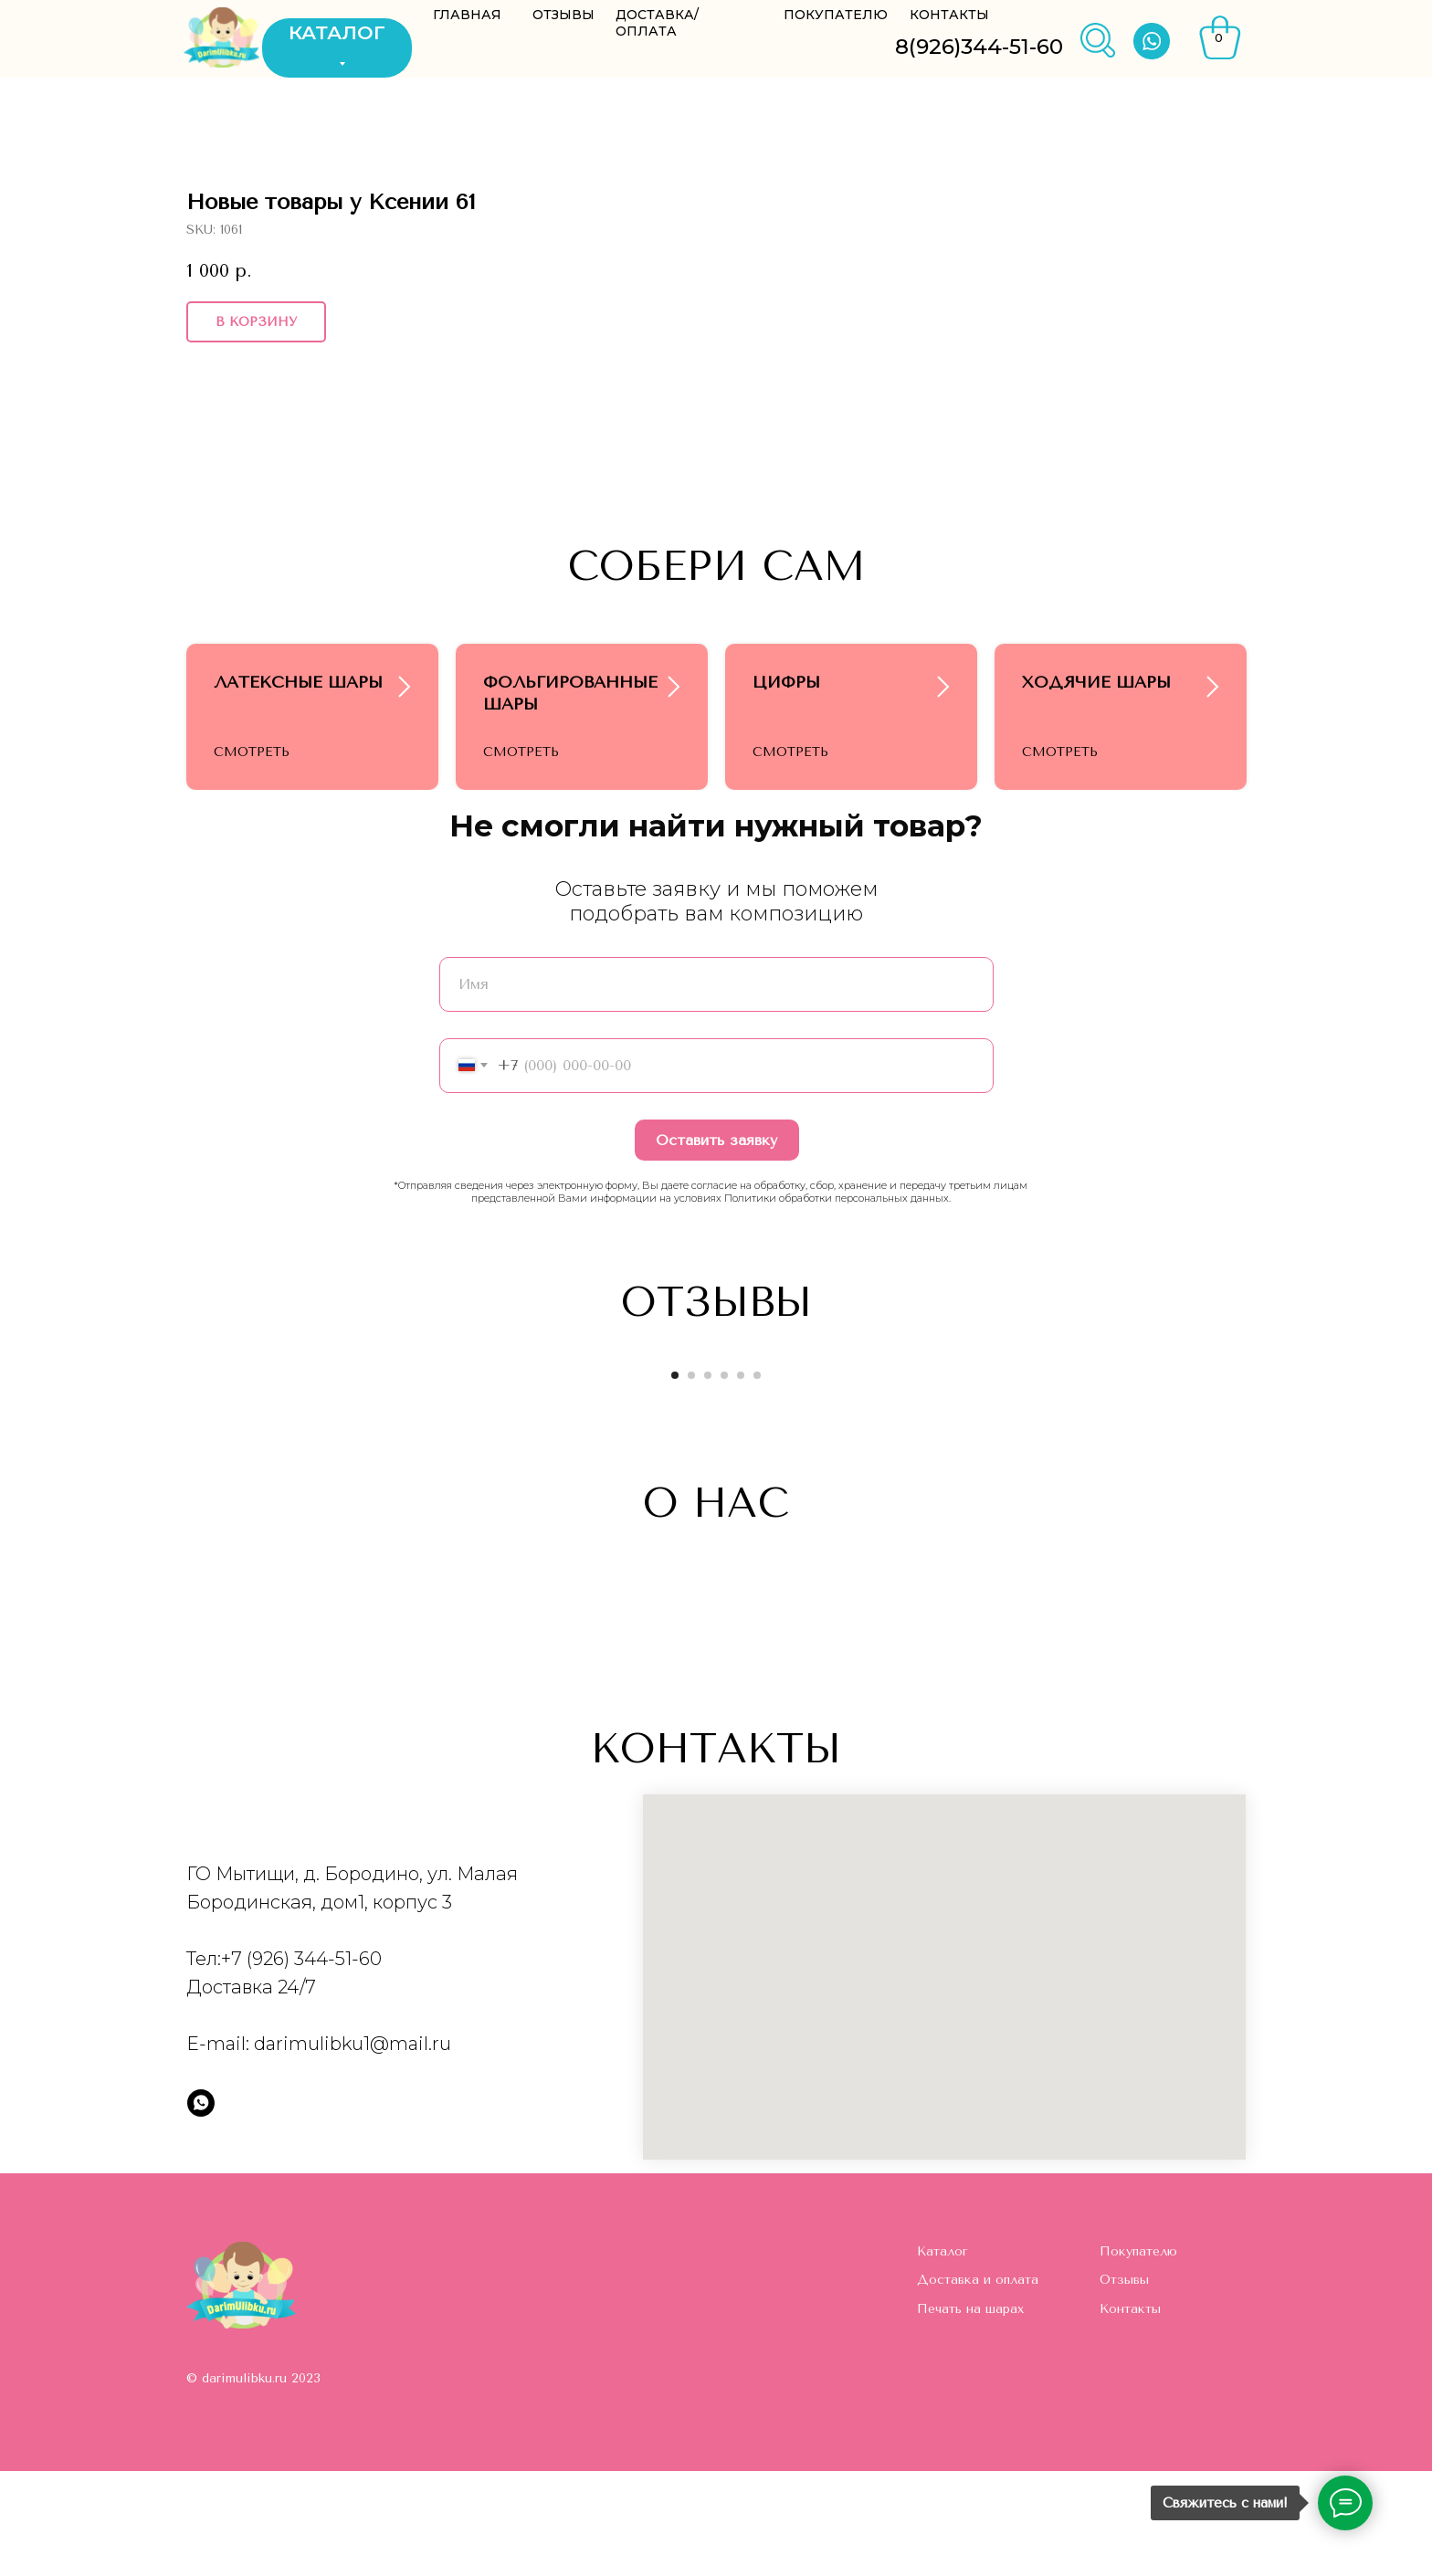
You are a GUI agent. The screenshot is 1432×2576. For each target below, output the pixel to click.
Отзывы (1124, 2384)
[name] (716, 1089)
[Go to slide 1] (675, 1480)
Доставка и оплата (977, 2384)
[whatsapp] (201, 2208)
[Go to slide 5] (740, 1480)
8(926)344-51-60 (979, 46)
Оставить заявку (716, 1245)
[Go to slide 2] (691, 1480)
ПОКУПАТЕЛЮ (836, 14)
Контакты (1130, 2414)
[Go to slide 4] (724, 1480)
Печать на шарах (970, 2414)
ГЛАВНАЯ (467, 14)
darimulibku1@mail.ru (352, 2149)
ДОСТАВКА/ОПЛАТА (657, 22)
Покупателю (1138, 2356)
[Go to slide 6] (757, 1480)
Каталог (942, 2356)
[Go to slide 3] (707, 1480)
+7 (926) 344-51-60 (301, 2064)
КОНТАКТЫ (949, 14)
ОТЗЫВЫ (563, 14)
